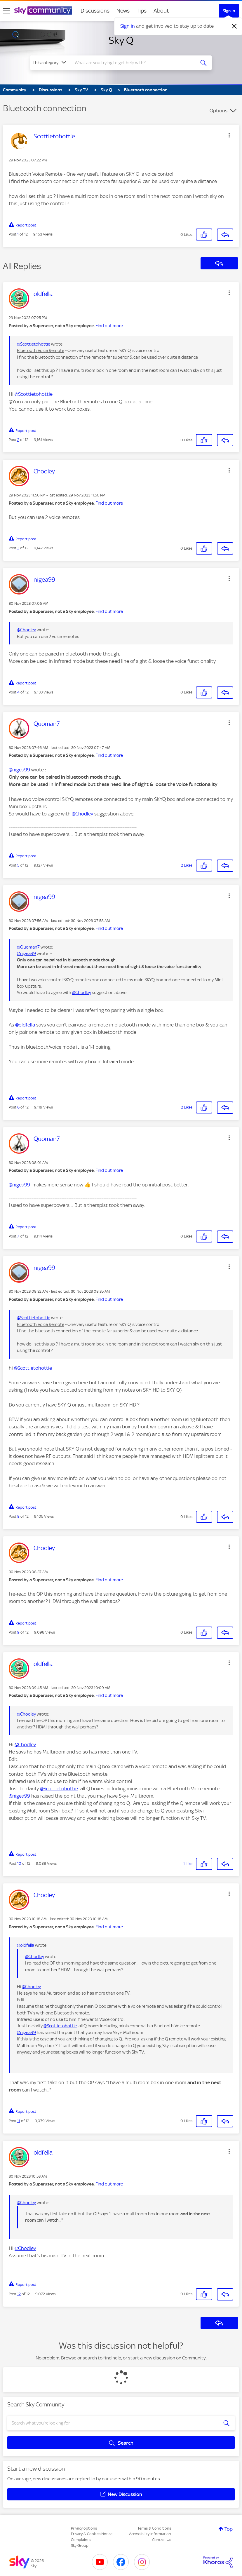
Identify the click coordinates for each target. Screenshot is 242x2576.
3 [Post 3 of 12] (18, 548)
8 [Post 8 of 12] (18, 1516)
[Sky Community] (43, 10)
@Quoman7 (28, 947)
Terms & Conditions (154, 2528)
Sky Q (121, 40)
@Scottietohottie (33, 344)
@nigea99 (19, 770)
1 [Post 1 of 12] (18, 234)
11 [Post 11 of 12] (18, 2121)
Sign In (229, 10)
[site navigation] (6, 11)
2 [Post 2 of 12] (18, 440)
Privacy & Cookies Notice (91, 2534)
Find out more (109, 325)
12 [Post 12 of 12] (19, 2294)
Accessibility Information (150, 2534)
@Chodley (26, 629)
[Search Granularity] (50, 62)
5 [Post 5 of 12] (18, 865)
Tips (142, 10)
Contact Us (161, 2539)
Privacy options (84, 2528)
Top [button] (228, 2529)
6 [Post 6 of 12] (18, 1107)
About (161, 10)
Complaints (80, 2539)
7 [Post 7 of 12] (18, 1236)
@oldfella (25, 1025)
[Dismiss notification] (234, 26)
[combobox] (134, 62)
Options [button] (218, 111)
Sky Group (79, 2545)
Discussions (95, 10)
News (123, 10)
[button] (229, 135)
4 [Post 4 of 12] (18, 692)
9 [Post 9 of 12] (18, 1632)
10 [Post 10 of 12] (19, 1863)
